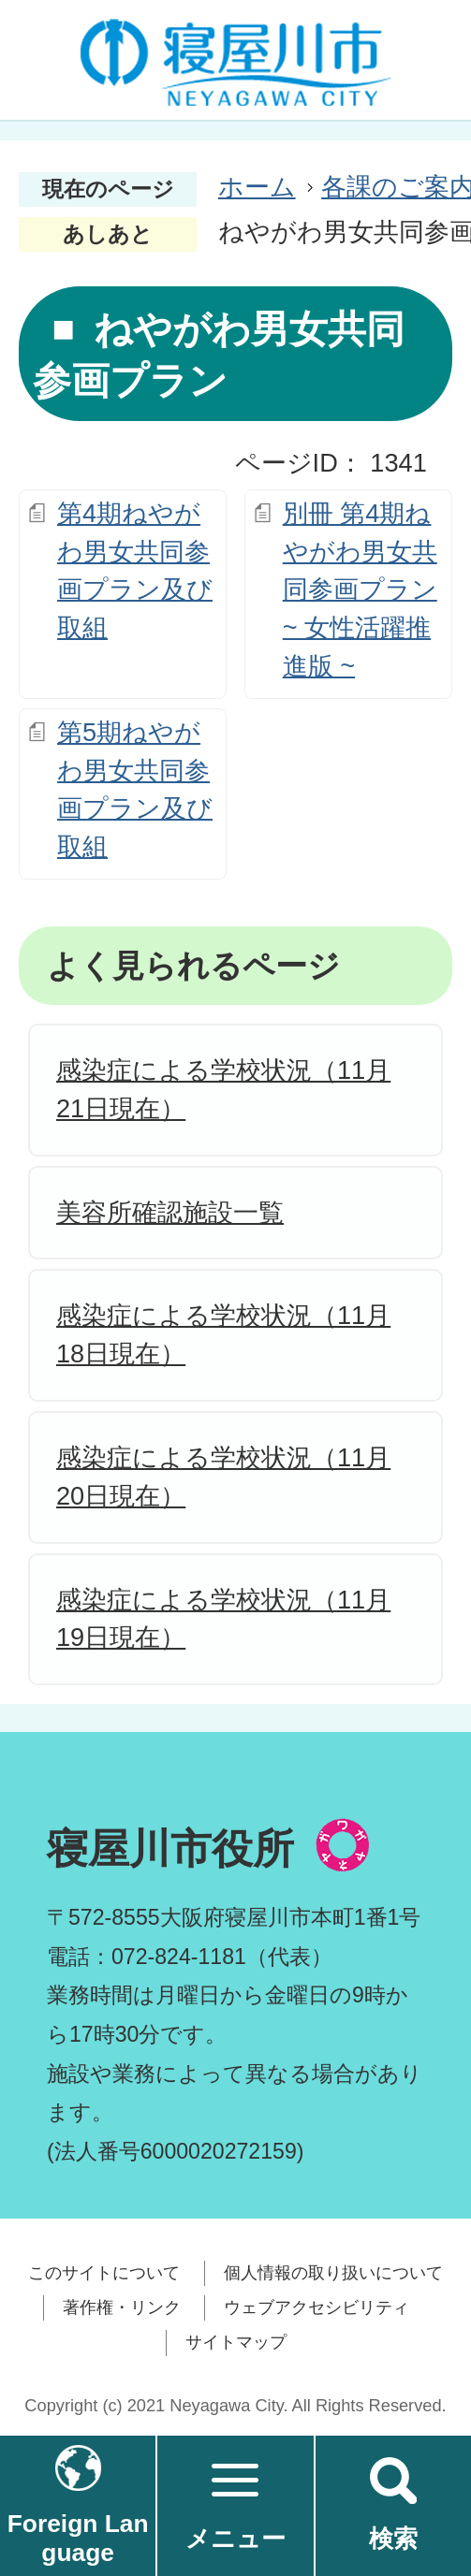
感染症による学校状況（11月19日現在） (223, 1618)
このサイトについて (104, 2272)
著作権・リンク (122, 2307)
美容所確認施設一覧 (170, 1212)
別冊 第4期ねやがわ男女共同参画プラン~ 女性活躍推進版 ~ (360, 589)
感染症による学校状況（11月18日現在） (223, 1334)
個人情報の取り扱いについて (333, 2272)
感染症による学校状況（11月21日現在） (223, 1089)
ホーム (257, 186)
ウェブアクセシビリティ (316, 2307)
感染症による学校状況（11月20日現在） (223, 1476)
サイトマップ (236, 2342)
